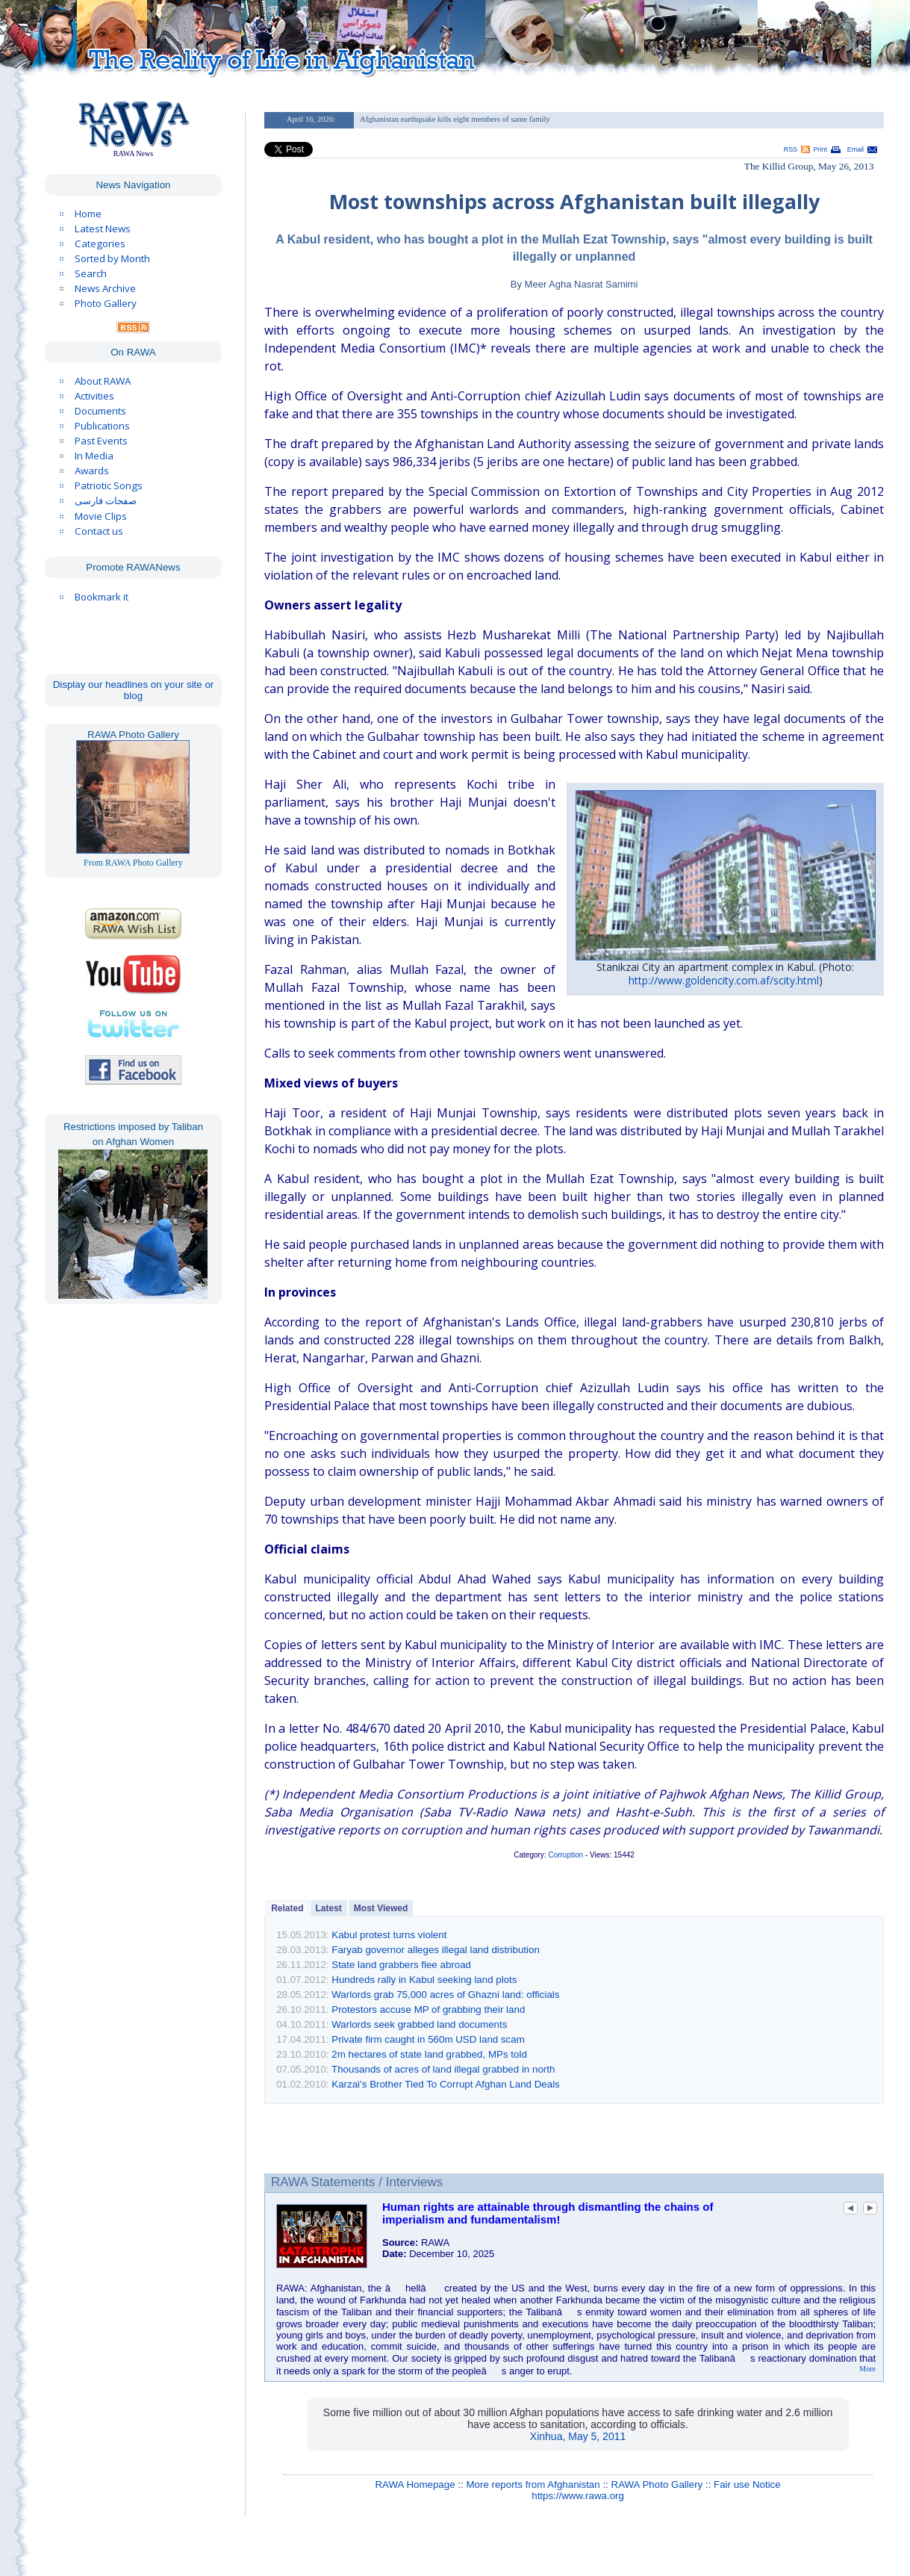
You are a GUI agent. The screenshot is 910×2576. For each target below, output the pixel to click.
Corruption (565, 1855)
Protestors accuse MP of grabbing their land (428, 2009)
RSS (790, 149)
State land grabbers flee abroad (401, 1964)
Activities (94, 396)
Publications (102, 425)
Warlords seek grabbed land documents (419, 2024)
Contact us (99, 531)
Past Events (101, 440)
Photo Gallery (106, 303)
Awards (92, 470)
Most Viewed (381, 1908)
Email (855, 149)
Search (91, 273)
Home (88, 213)
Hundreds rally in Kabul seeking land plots (424, 1979)
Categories (100, 243)
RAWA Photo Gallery (657, 2484)
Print (820, 149)
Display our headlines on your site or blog (133, 690)
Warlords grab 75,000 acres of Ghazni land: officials (445, 1994)
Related (287, 1908)
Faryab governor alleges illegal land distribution (435, 1949)
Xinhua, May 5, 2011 (578, 2436)
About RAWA (103, 381)
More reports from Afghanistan (532, 2484)
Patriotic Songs (109, 485)
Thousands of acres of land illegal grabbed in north (443, 2069)
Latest (329, 1908)
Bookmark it (101, 596)
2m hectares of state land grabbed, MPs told (429, 2054)
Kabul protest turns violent (388, 1934)
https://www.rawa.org (578, 2495)
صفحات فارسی (106, 500)
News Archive (105, 288)
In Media (94, 455)
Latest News (103, 228)
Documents (100, 411)
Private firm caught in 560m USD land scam (428, 2039)
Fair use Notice (747, 2484)
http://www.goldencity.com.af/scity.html (724, 980)
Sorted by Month (112, 258)
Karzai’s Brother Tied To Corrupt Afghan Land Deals (445, 2084)
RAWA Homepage (415, 2484)
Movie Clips (101, 516)
